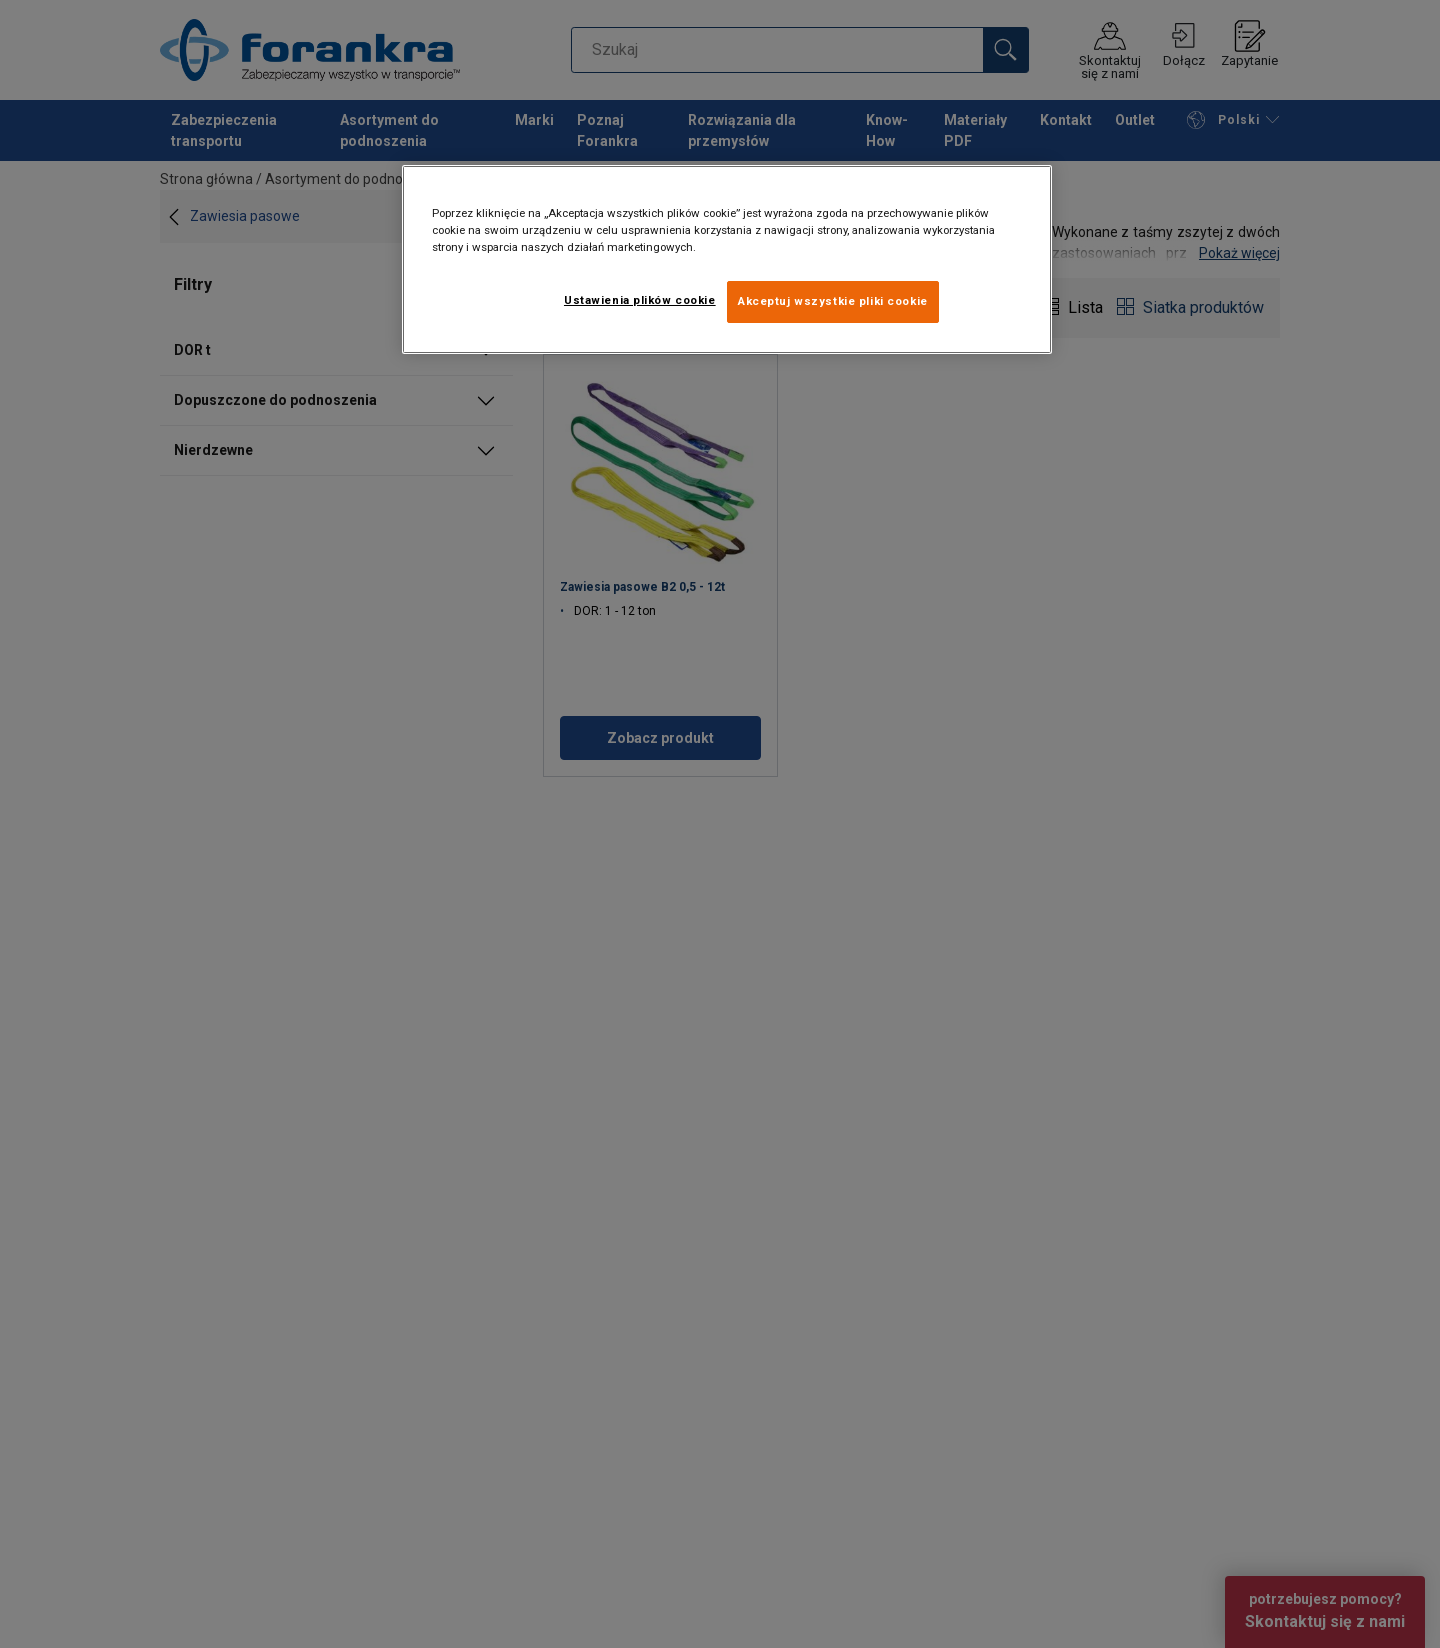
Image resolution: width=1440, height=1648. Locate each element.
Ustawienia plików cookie (640, 300)
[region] (727, 259)
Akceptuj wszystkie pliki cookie (833, 301)
